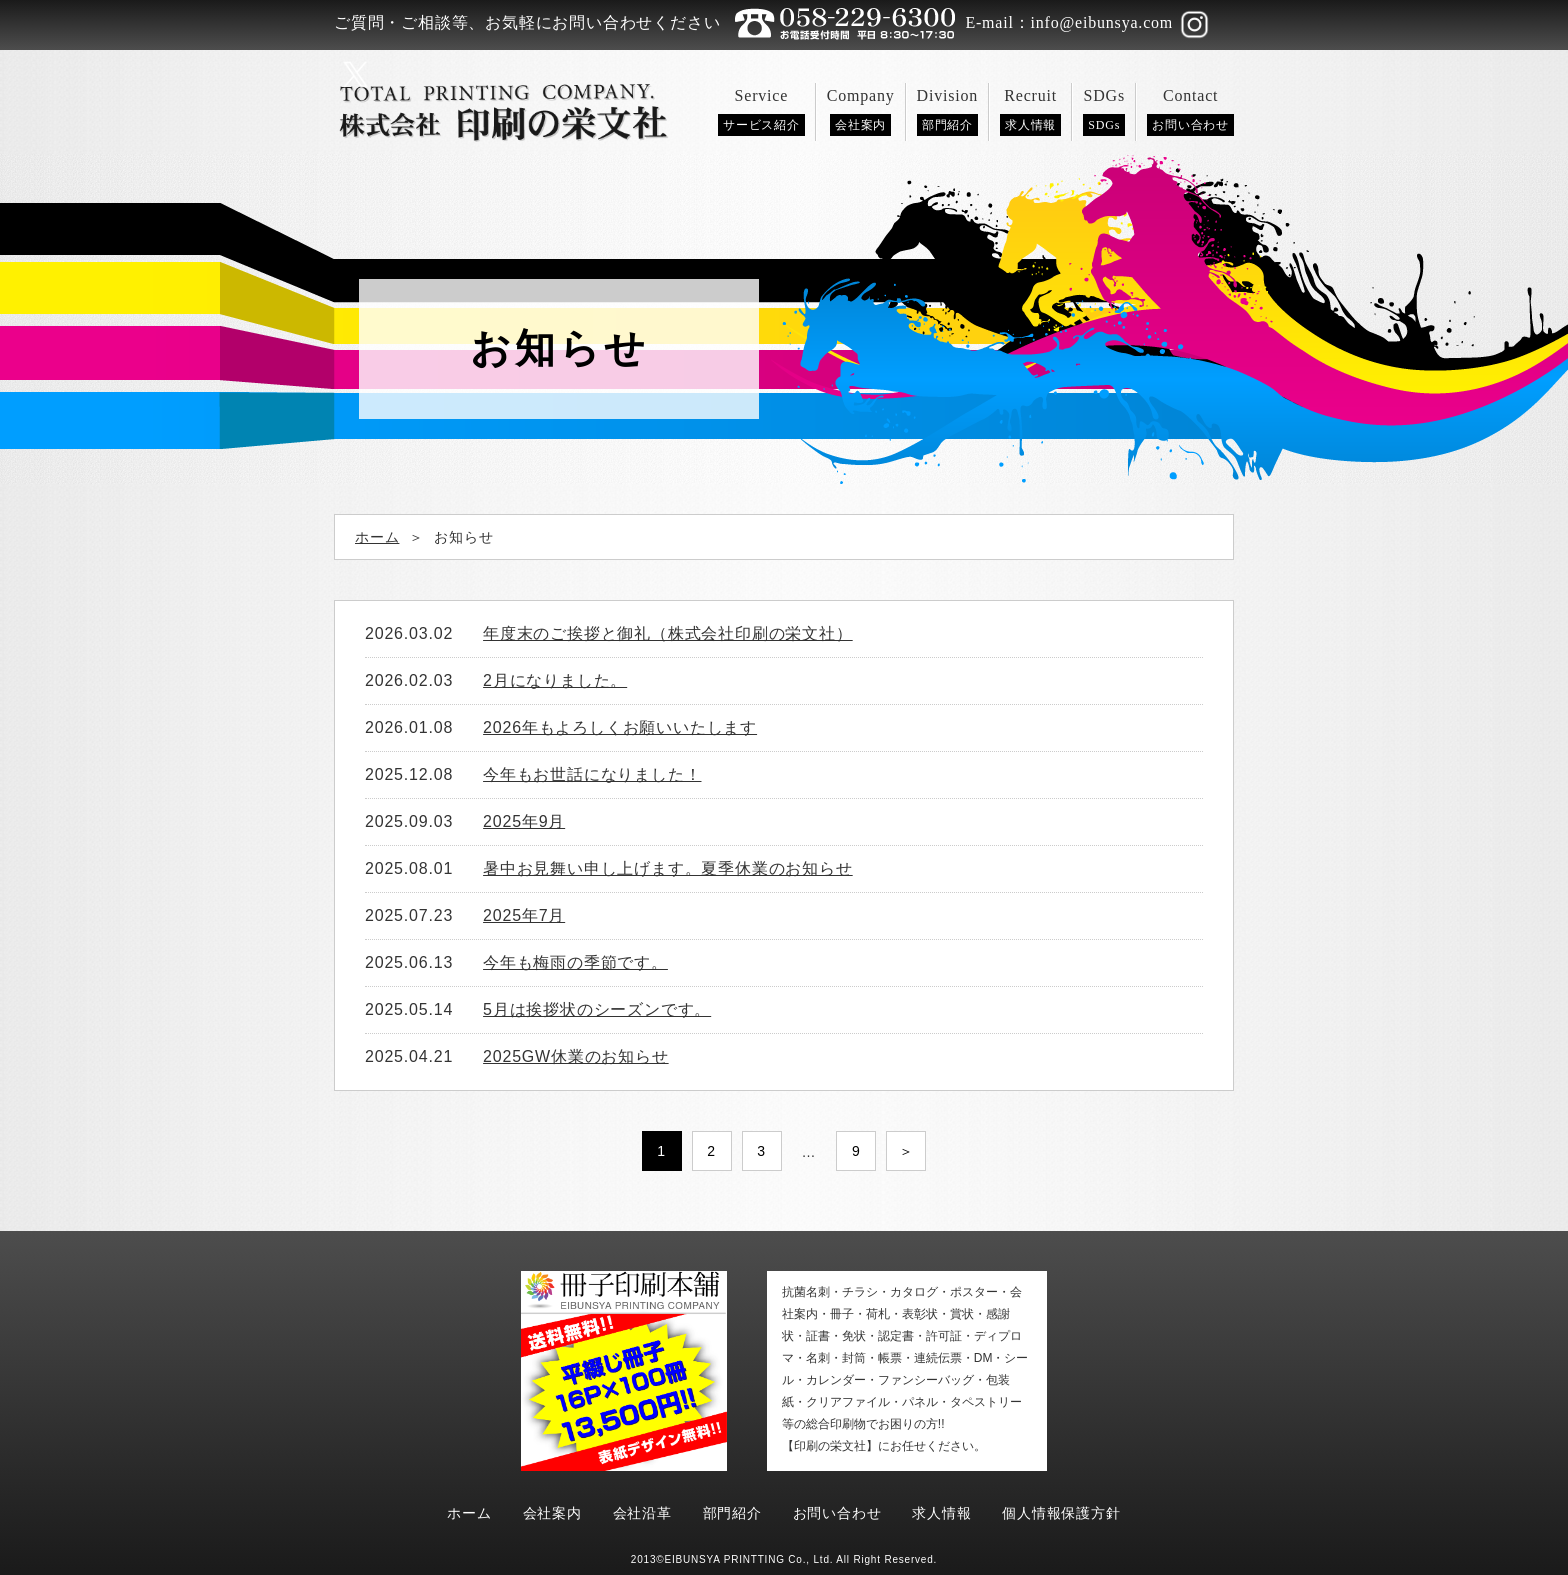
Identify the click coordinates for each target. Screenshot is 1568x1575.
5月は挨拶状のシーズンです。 (597, 1009)
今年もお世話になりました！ (592, 774)
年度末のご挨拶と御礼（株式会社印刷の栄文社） (668, 633)
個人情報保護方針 (1061, 1513)
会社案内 (552, 1513)
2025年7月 (524, 915)
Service (761, 112)
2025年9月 (524, 821)
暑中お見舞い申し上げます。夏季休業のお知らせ (668, 868)
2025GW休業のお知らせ (576, 1056)
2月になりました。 (555, 680)
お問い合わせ (837, 1513)
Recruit (1030, 112)
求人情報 (941, 1513)
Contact (1190, 112)
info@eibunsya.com (1102, 22)
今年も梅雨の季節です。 (575, 962)
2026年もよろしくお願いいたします (620, 727)
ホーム (469, 1513)
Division (948, 112)
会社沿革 (642, 1513)
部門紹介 (732, 1513)
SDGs (1104, 112)
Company (861, 112)
